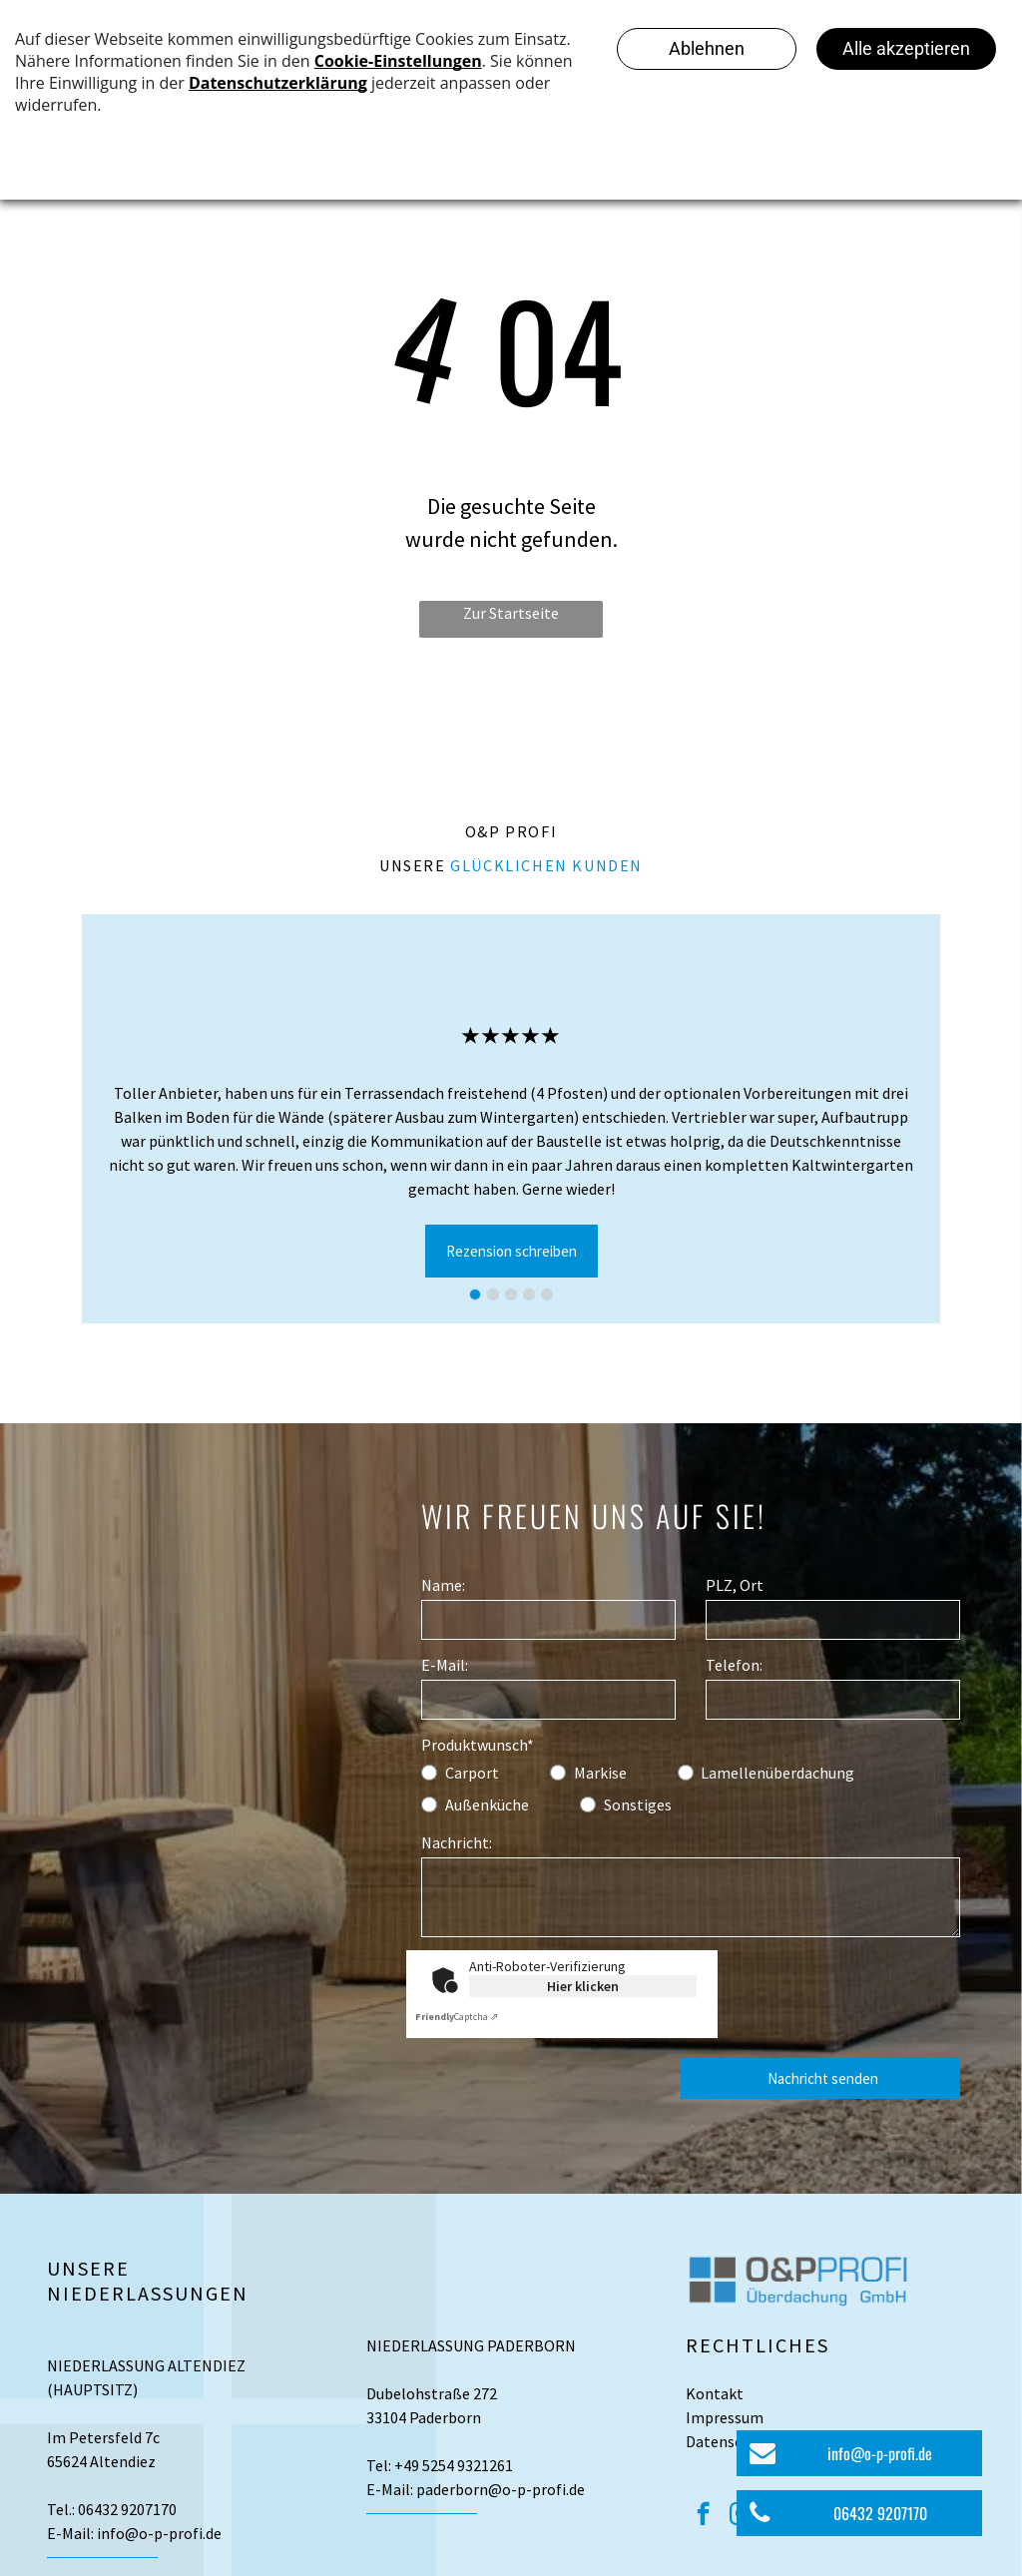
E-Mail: (444, 1665)
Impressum (725, 2417)
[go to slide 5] (547, 1294)
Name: (443, 1585)
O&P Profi (511, 831)
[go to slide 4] (529, 1294)
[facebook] (703, 2516)
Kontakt (715, 2393)
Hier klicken (583, 1986)
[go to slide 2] (493, 1294)
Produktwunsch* (477, 1745)
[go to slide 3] (511, 1294)
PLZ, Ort (735, 1585)
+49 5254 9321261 (453, 2465)
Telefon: (734, 1665)
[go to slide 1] (475, 1294)
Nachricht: (456, 1842)
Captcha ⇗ (456, 2016)
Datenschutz (729, 2441)
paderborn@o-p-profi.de (500, 2489)
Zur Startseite (511, 613)
